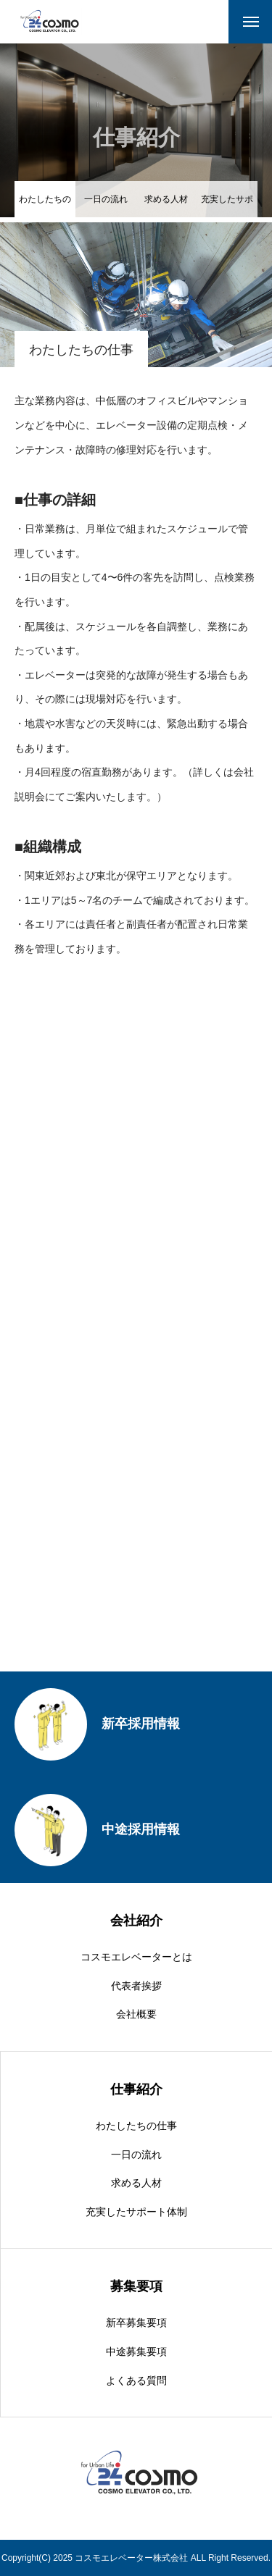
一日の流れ (106, 199)
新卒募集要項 (136, 2322)
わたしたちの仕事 (136, 2125)
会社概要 (136, 2014)
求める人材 (166, 199)
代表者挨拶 (136, 1986)
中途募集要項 (136, 2351)
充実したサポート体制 (227, 205)
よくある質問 (136, 2380)
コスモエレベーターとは (136, 1957)
